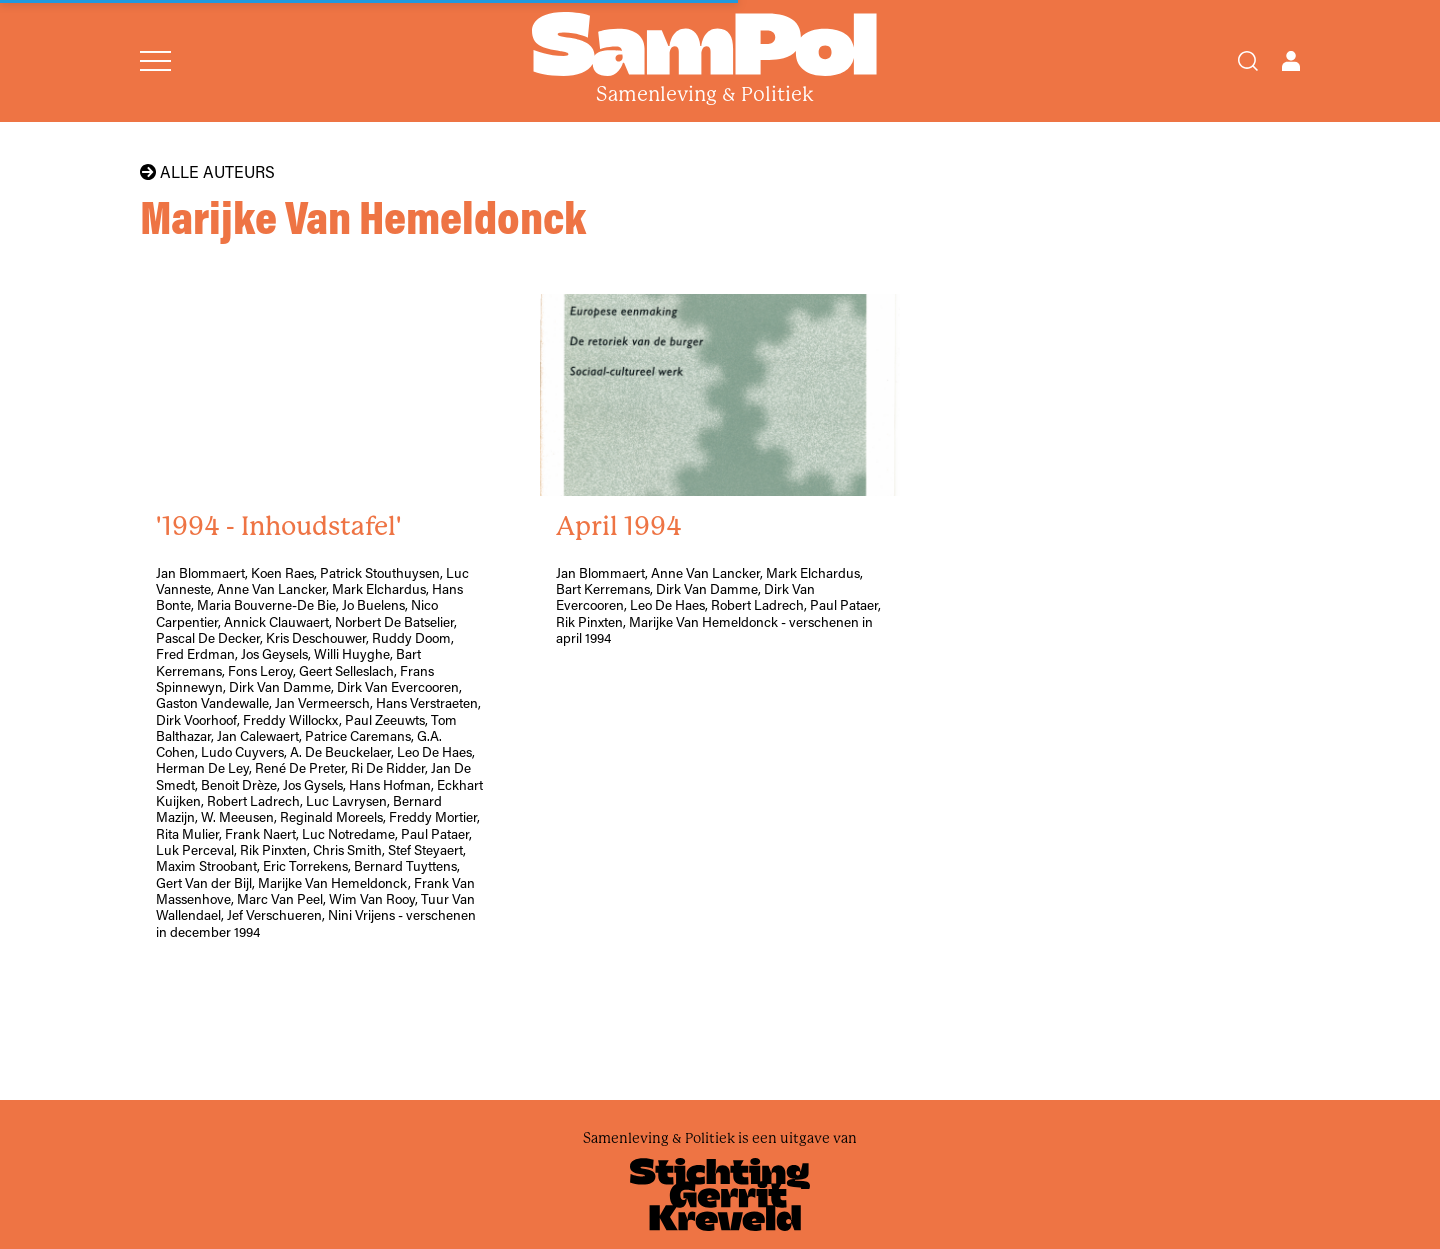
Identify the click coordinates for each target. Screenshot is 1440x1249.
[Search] (1248, 61)
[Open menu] (155, 61)
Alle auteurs (207, 172)
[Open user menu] (1291, 61)
